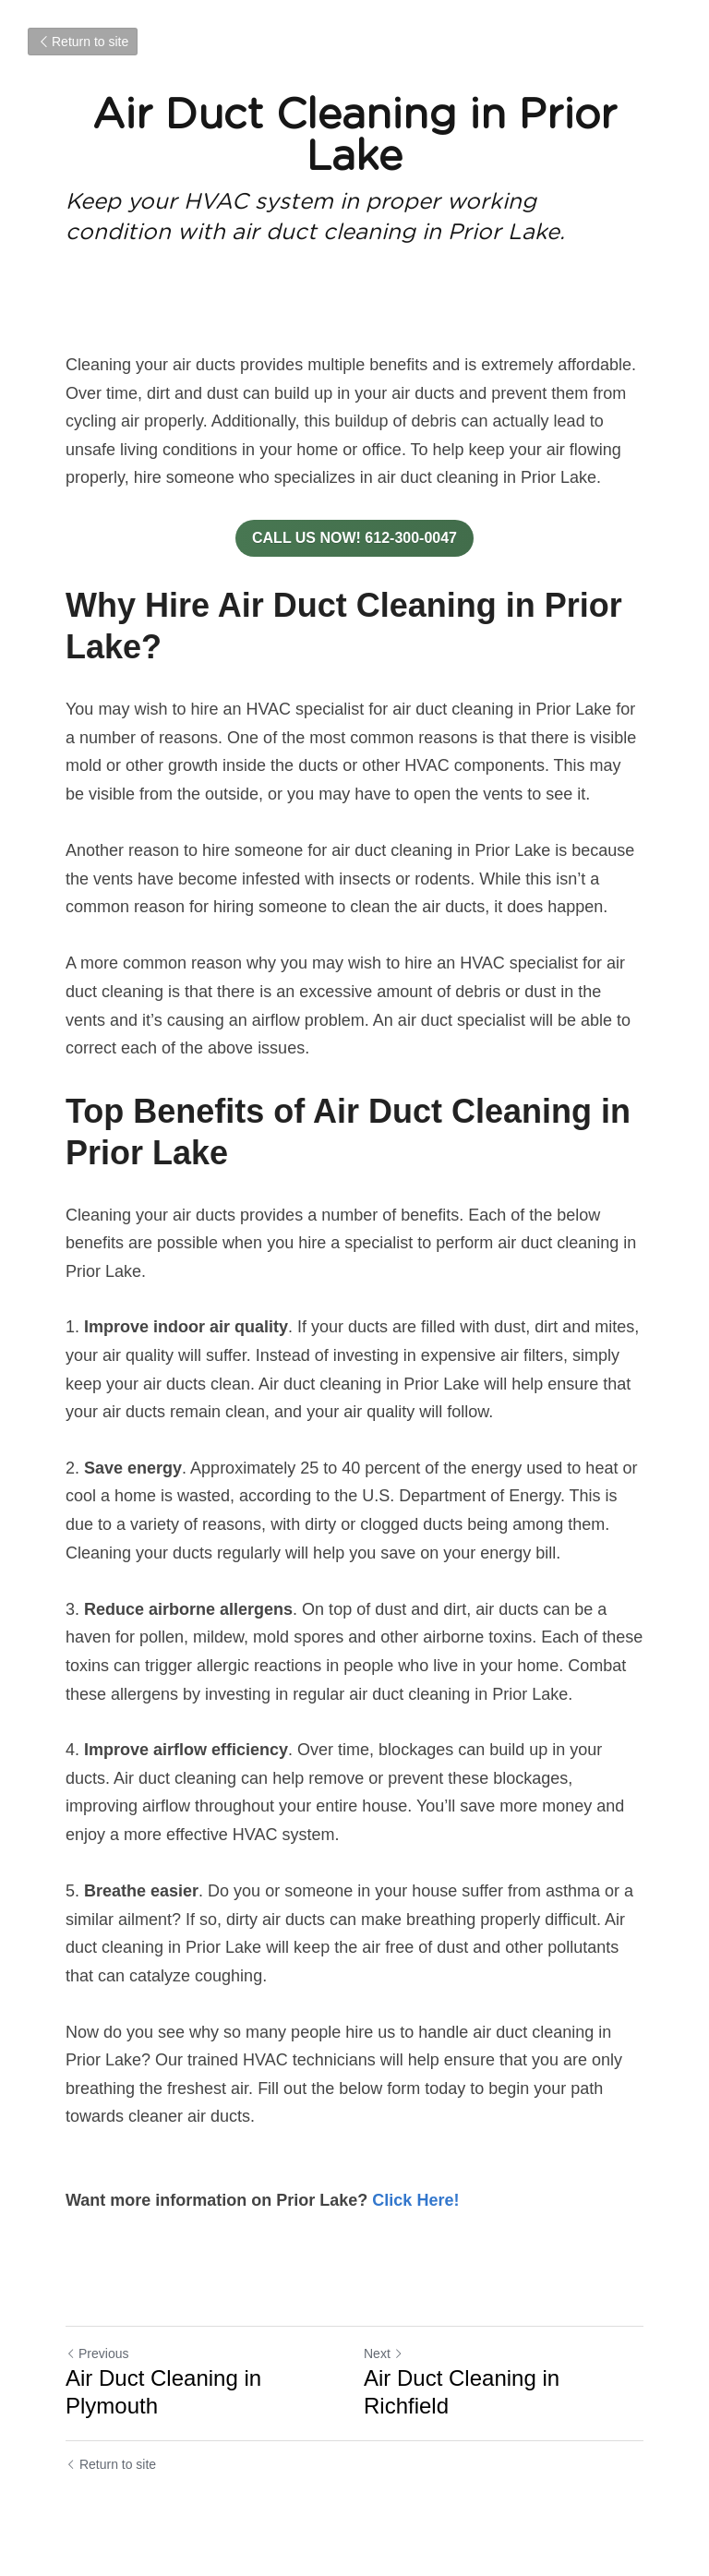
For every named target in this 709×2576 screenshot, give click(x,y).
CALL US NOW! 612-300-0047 (354, 538)
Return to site (82, 41)
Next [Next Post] (383, 2353)
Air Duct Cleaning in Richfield (461, 2391)
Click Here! (415, 2200)
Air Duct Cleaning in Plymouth (163, 2391)
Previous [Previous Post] (97, 2353)
